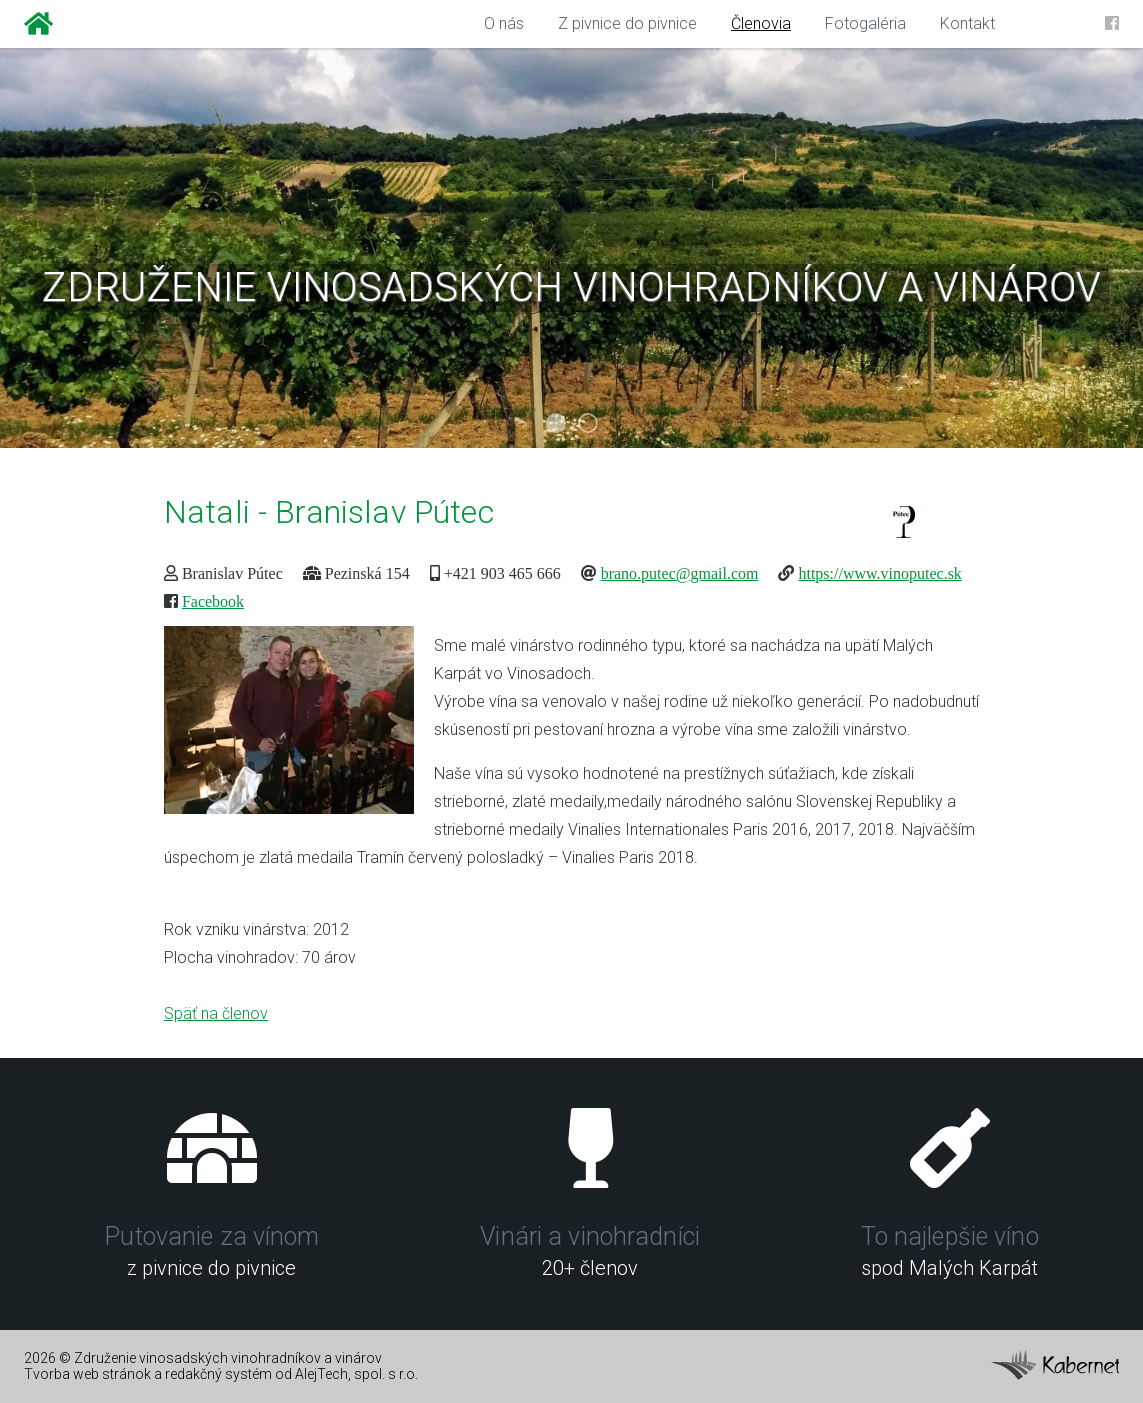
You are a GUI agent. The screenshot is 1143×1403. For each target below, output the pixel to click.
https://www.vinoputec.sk (879, 573)
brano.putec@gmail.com (680, 573)
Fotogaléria (865, 23)
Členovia (761, 23)
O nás (504, 23)
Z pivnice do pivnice (627, 23)
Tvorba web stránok (87, 1374)
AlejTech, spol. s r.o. (356, 1374)
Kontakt (967, 23)
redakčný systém (218, 1374)
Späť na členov (216, 1013)
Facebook (213, 601)
